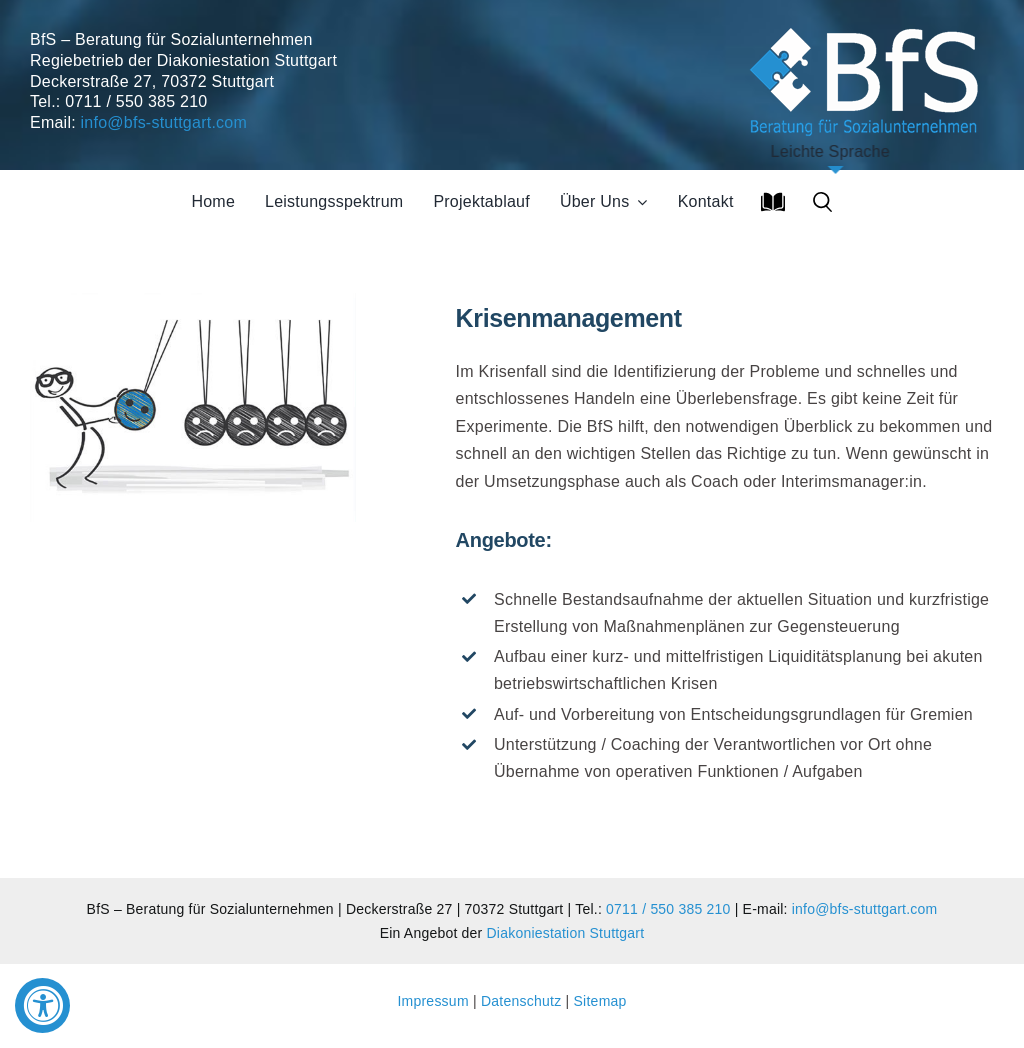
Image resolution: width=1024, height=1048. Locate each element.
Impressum (435, 1001)
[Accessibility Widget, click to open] (42, 1005)
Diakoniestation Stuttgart (566, 933)
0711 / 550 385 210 (668, 909)
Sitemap (600, 1001)
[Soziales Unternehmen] (867, 24)
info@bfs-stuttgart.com (164, 122)
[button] (823, 202)
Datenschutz (521, 1001)
